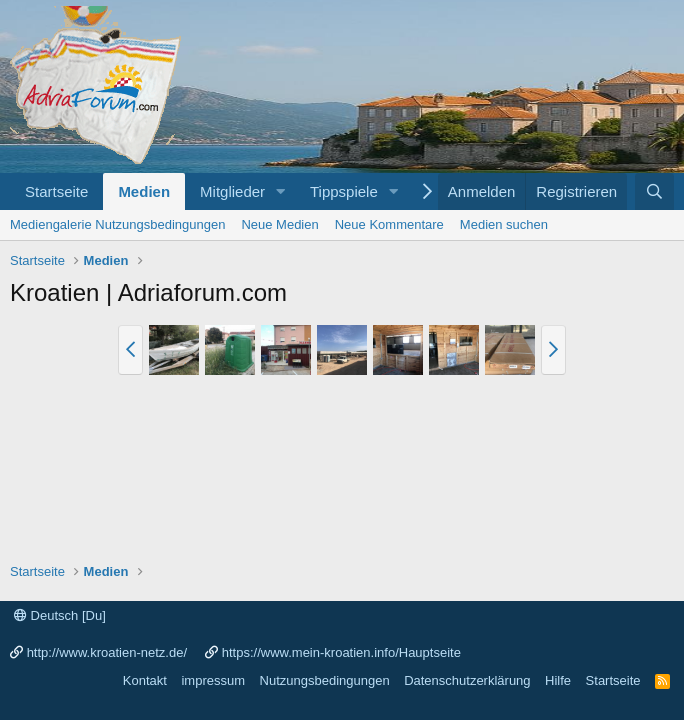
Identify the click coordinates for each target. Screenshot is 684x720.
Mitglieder (232, 191)
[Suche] (654, 191)
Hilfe (558, 680)
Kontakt (145, 680)
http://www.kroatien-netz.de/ (107, 652)
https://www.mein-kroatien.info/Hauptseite (341, 652)
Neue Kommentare (389, 224)
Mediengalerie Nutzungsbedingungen (117, 224)
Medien (144, 191)
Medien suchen (504, 224)
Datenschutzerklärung (467, 680)
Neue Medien (279, 224)
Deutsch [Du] (60, 615)
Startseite (56, 191)
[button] (281, 191)
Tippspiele (344, 191)
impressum (213, 680)
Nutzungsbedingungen (325, 680)
